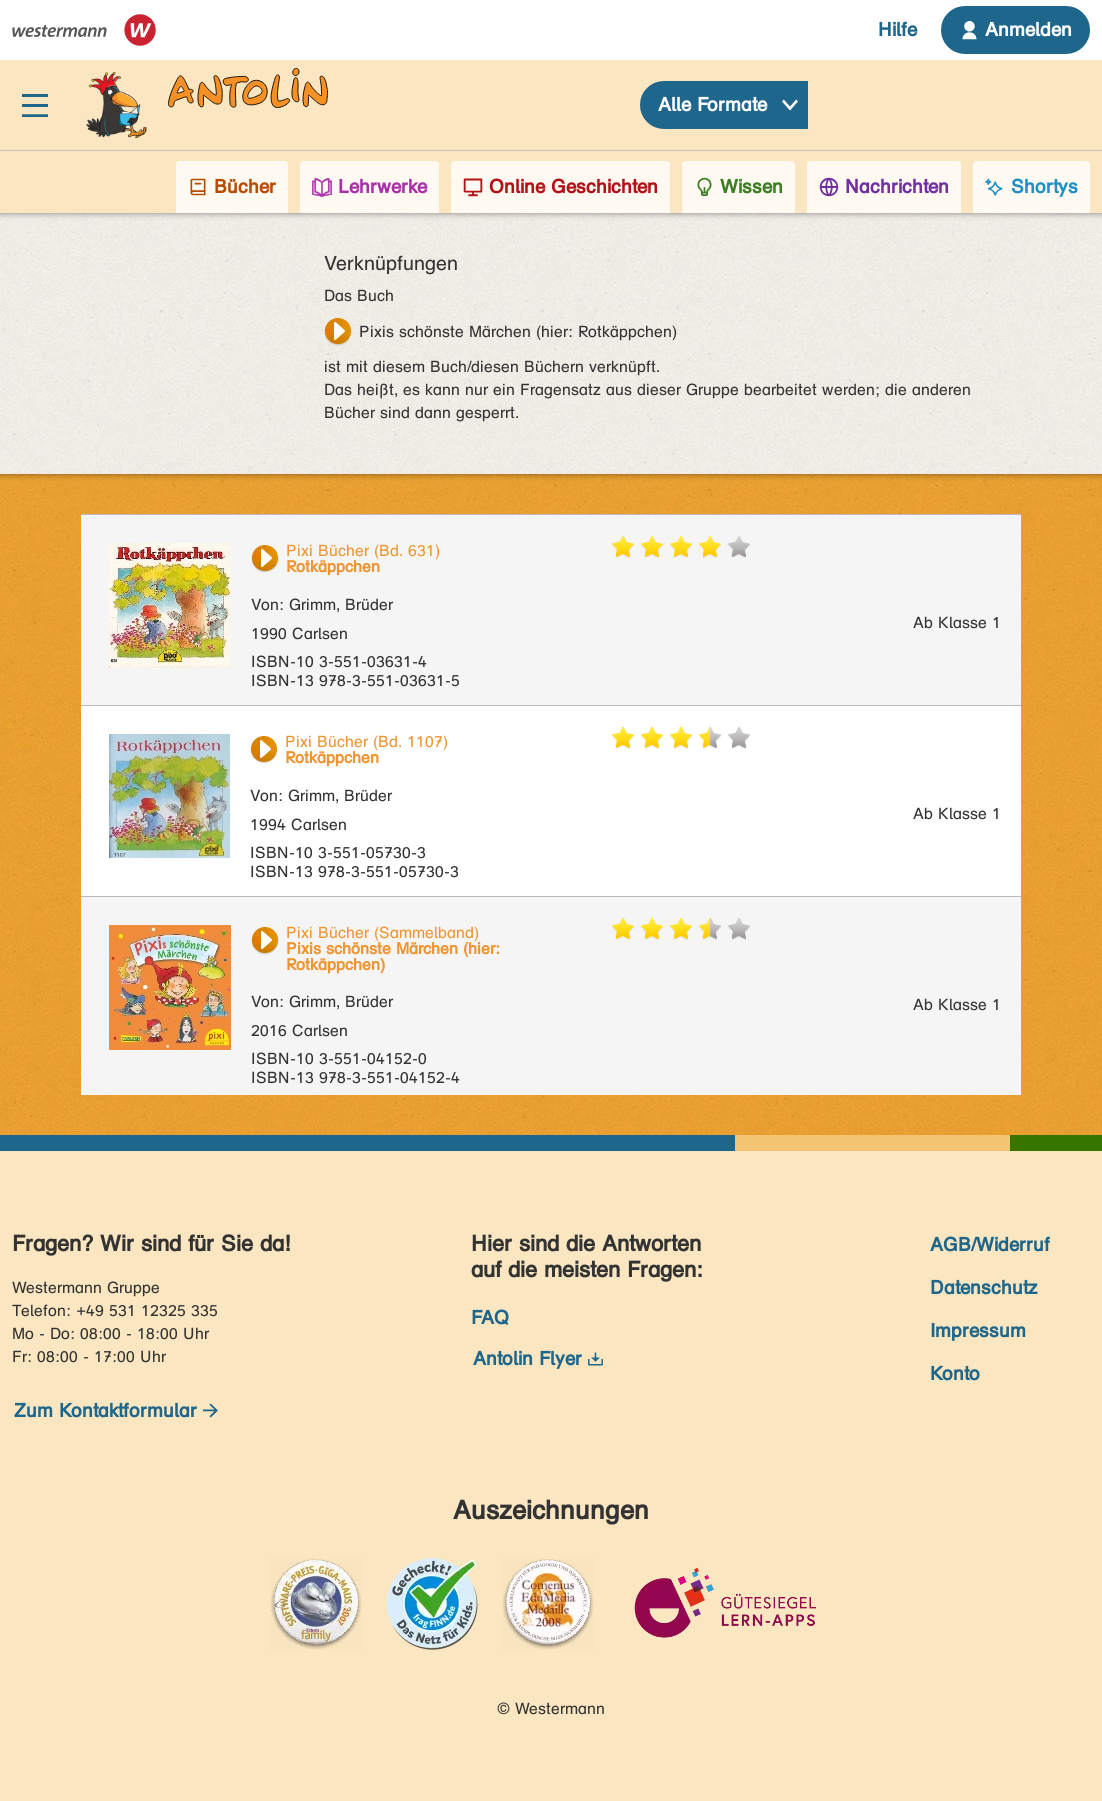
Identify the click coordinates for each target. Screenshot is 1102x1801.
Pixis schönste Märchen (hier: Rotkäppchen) (518, 331)
